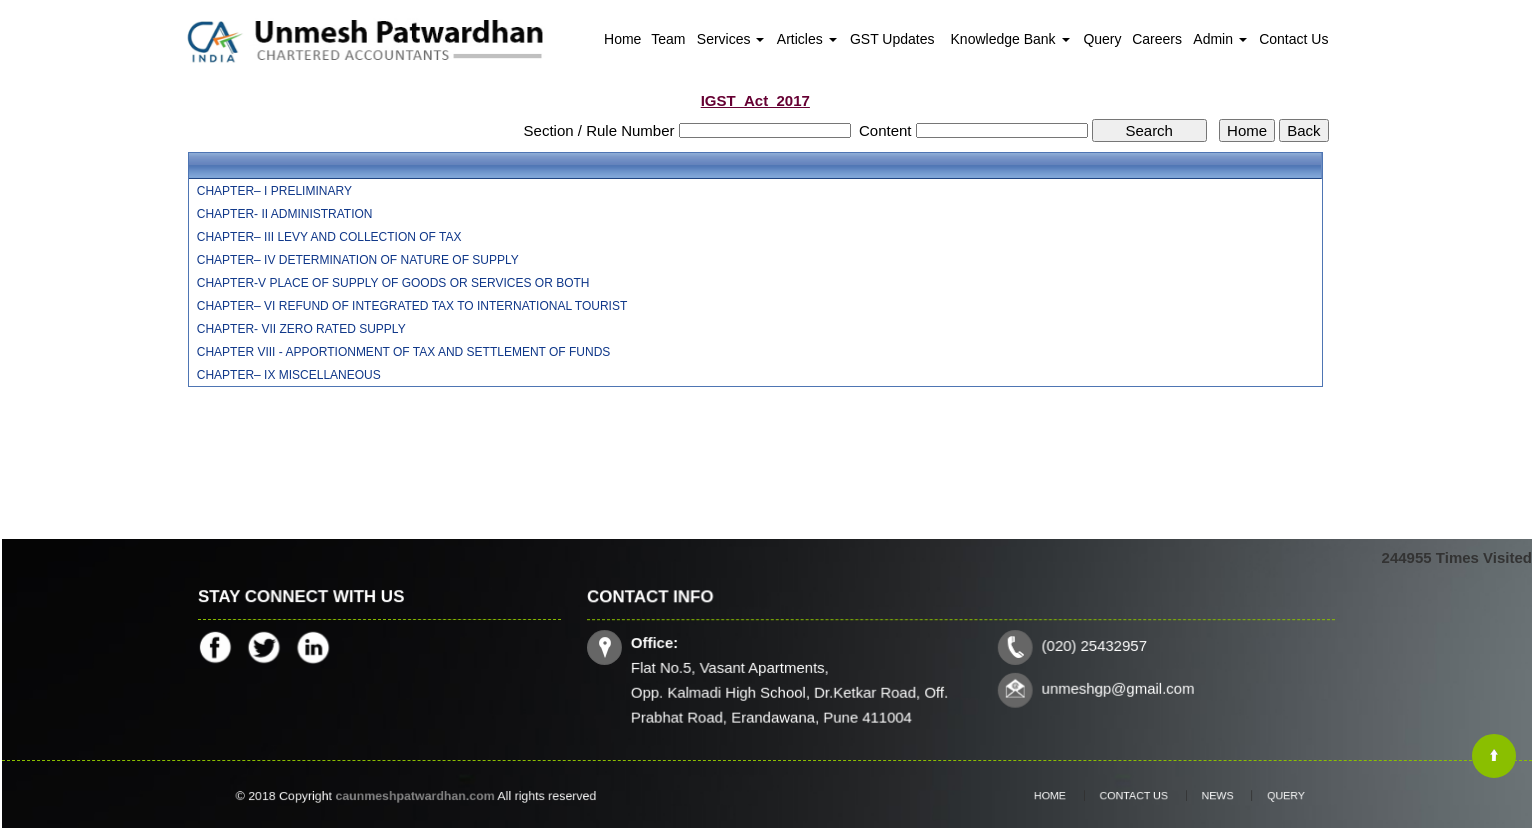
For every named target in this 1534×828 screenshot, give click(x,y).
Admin (1220, 39)
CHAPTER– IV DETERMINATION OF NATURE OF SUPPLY (358, 260)
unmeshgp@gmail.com (1113, 687)
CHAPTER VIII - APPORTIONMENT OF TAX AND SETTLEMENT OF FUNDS (404, 352)
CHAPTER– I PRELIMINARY (274, 191)
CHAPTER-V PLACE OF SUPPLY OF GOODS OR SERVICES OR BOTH (393, 283)
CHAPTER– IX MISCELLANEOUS (289, 375)
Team (668, 39)
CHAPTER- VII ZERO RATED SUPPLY (301, 329)
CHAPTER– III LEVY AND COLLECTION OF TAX (329, 237)
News (1206, 796)
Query (1102, 39)
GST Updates (892, 39)
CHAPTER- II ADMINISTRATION (285, 214)
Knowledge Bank (1010, 39)
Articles (807, 39)
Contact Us (1293, 39)
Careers (1157, 39)
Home (622, 39)
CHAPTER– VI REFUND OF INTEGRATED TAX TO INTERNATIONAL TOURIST (412, 306)
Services (731, 39)
